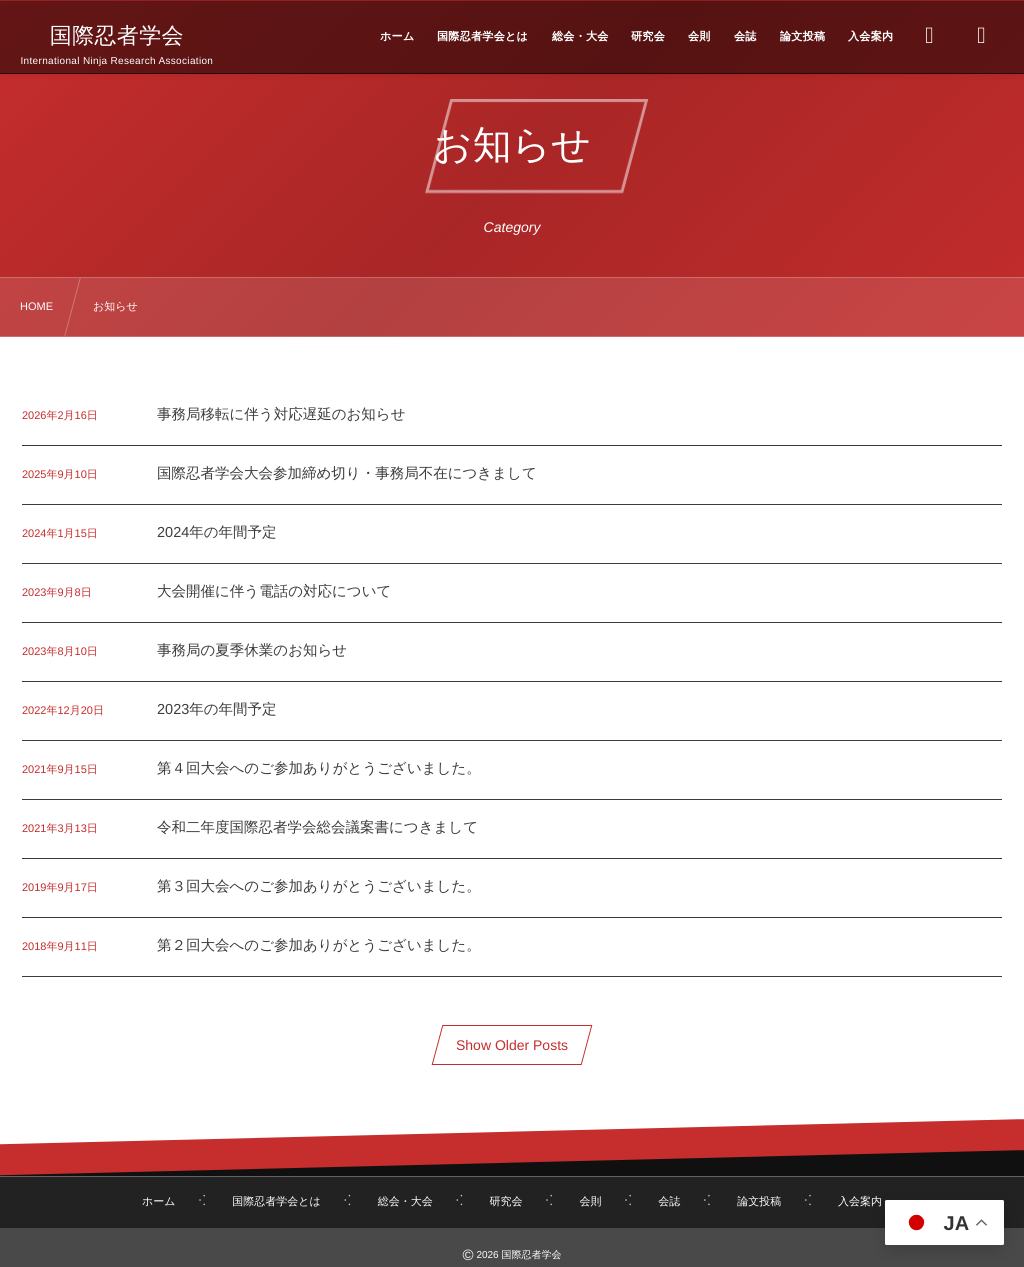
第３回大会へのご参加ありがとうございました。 (319, 887)
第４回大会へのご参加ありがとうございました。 (319, 769)
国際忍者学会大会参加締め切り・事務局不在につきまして (347, 474)
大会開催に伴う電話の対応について (274, 592)
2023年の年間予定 (217, 710)
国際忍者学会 (117, 36)
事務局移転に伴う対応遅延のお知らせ (281, 415)
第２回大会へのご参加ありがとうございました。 (319, 946)
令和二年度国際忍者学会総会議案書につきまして (317, 828)
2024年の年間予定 (217, 533)
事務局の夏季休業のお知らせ (252, 651)
